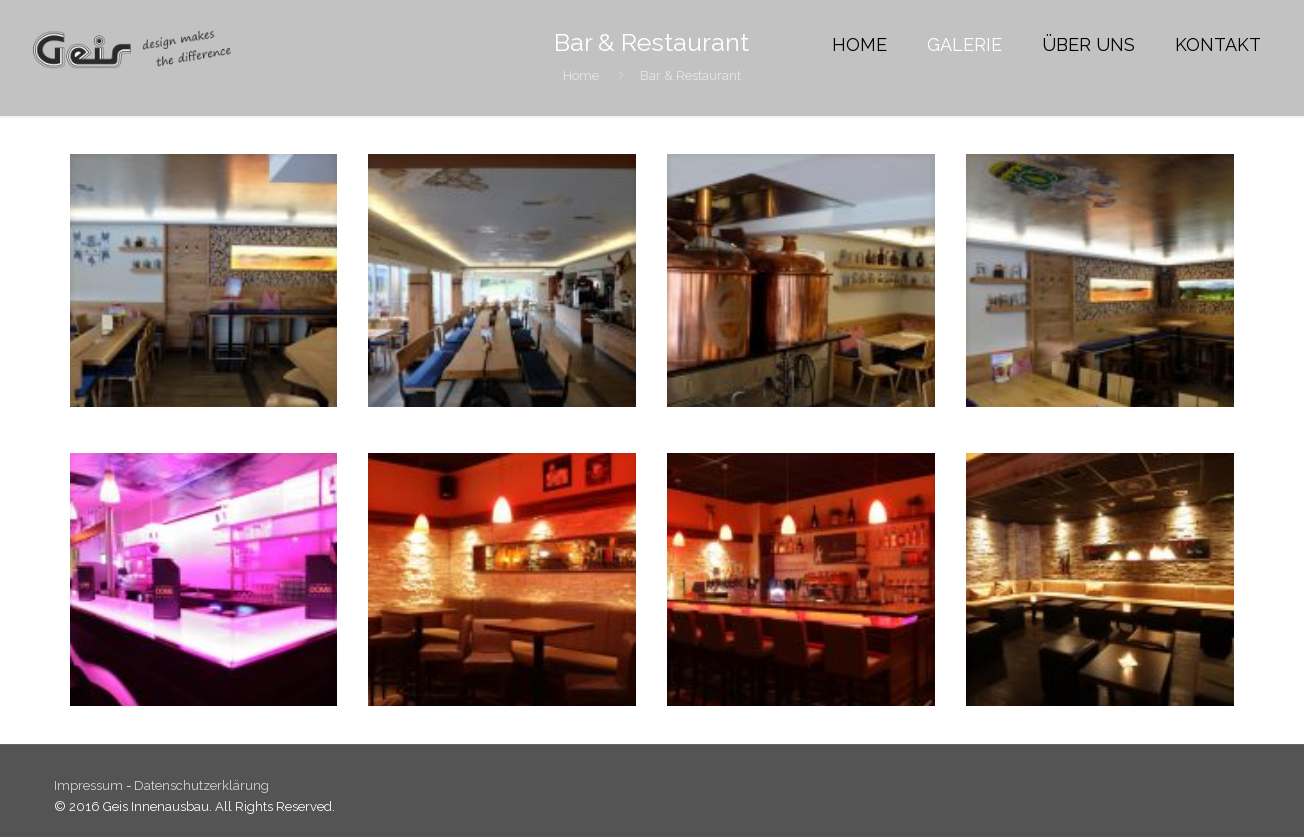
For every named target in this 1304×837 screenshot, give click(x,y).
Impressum (90, 785)
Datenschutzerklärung (201, 785)
